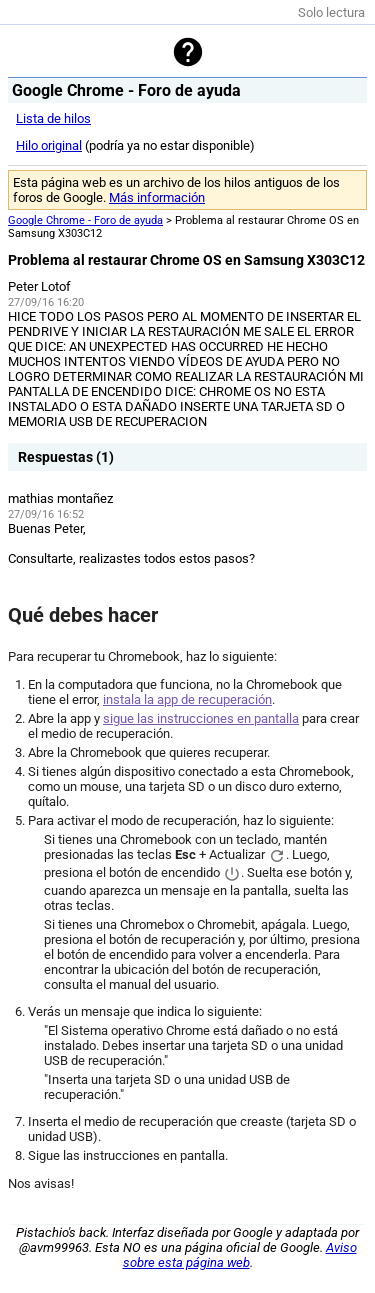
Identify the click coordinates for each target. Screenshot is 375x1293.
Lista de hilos (53, 118)
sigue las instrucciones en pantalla (201, 718)
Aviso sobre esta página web (240, 1255)
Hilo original (49, 145)
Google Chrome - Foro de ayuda (85, 220)
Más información (157, 197)
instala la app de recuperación (187, 699)
